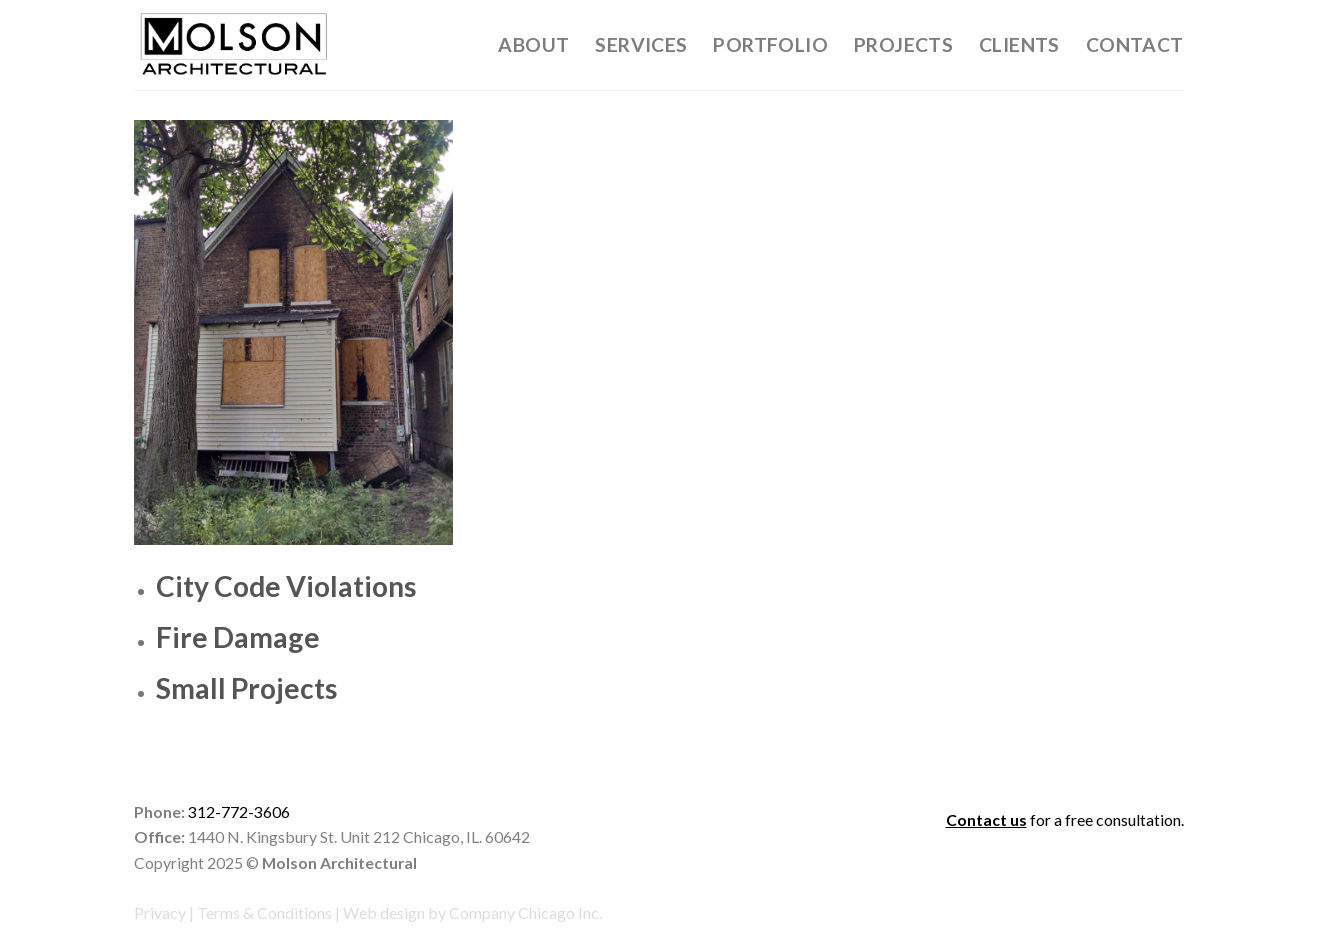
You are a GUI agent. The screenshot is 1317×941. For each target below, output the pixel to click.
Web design (384, 912)
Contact (1135, 44)
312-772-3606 (239, 811)
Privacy (160, 912)
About (533, 44)
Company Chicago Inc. (525, 912)
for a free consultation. (1065, 819)
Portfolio (770, 44)
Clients (1019, 44)
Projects (903, 44)
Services (641, 44)
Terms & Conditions (264, 912)
